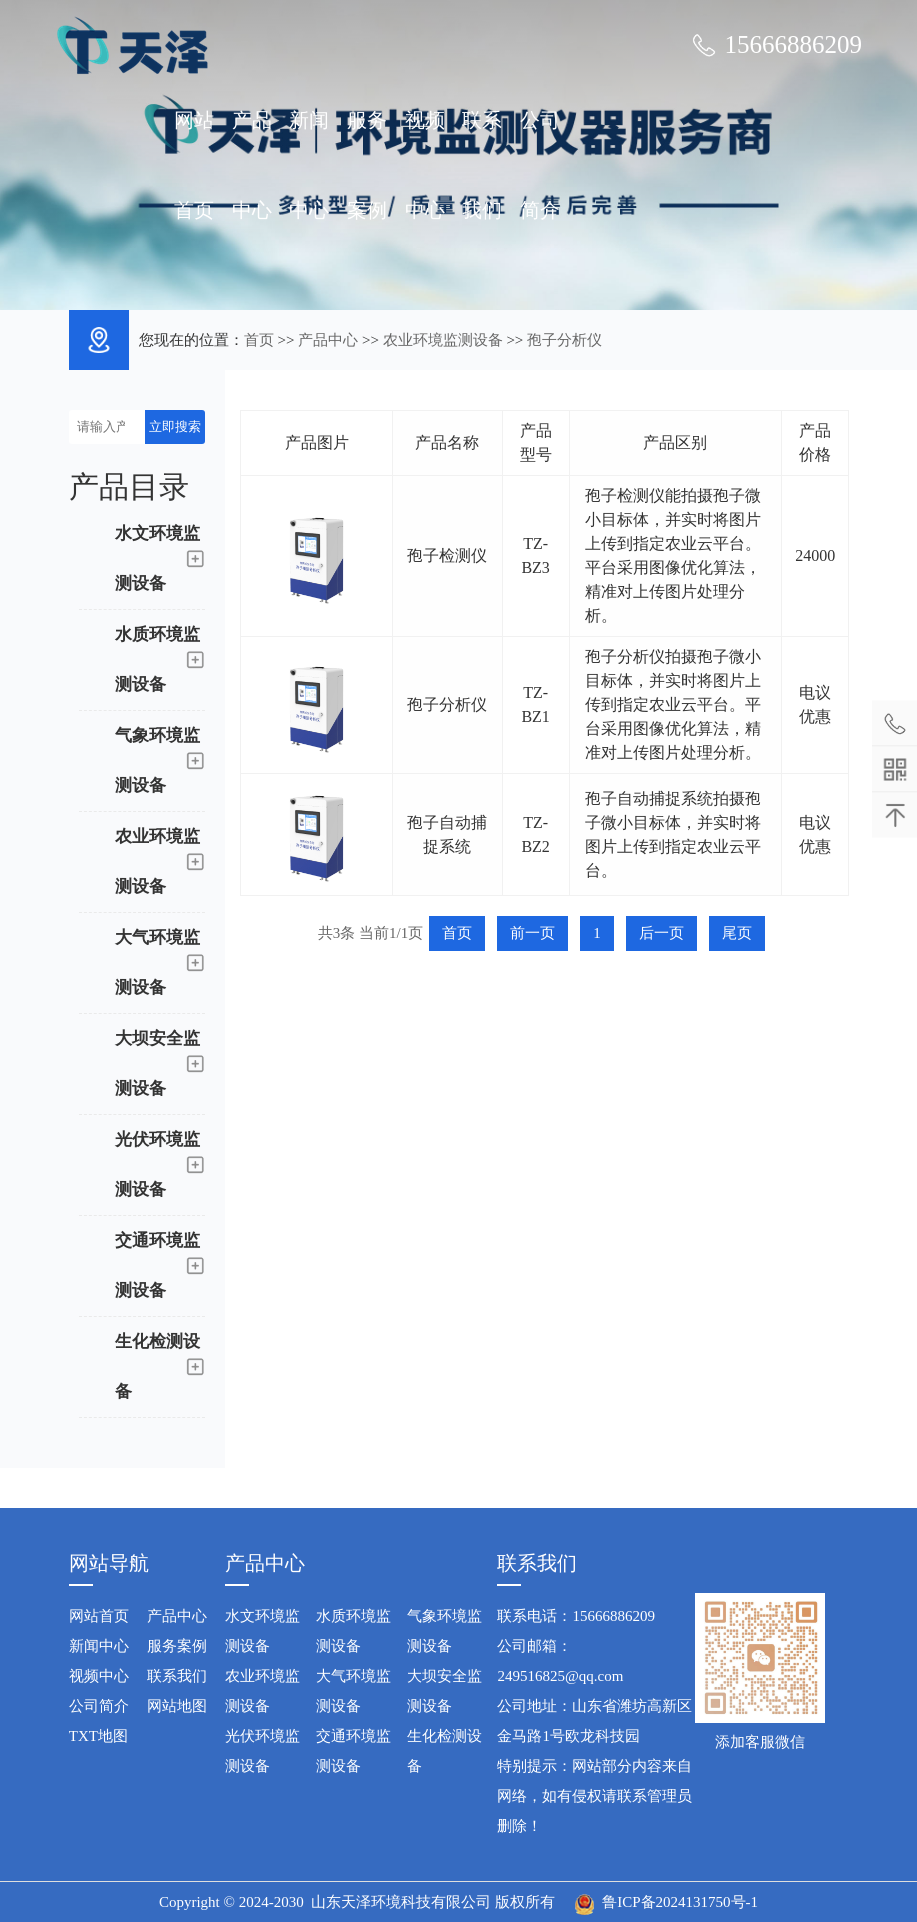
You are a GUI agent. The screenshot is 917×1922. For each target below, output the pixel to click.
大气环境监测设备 (353, 1691)
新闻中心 (309, 165)
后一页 (661, 933)
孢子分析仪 (564, 340)
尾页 (737, 933)
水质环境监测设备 (353, 1631)
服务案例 (367, 165)
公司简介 (540, 165)
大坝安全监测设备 (444, 1691)
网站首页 (194, 165)
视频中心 (425, 165)
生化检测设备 (444, 1751)
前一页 (532, 933)
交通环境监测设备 (353, 1751)
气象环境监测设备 (444, 1631)
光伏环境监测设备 (262, 1751)
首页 (259, 340)
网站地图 (177, 1706)
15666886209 (793, 44)
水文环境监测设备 (262, 1631)
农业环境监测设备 (443, 340)
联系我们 (482, 165)
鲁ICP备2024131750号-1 (680, 1902)
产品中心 (252, 165)
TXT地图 (98, 1736)
